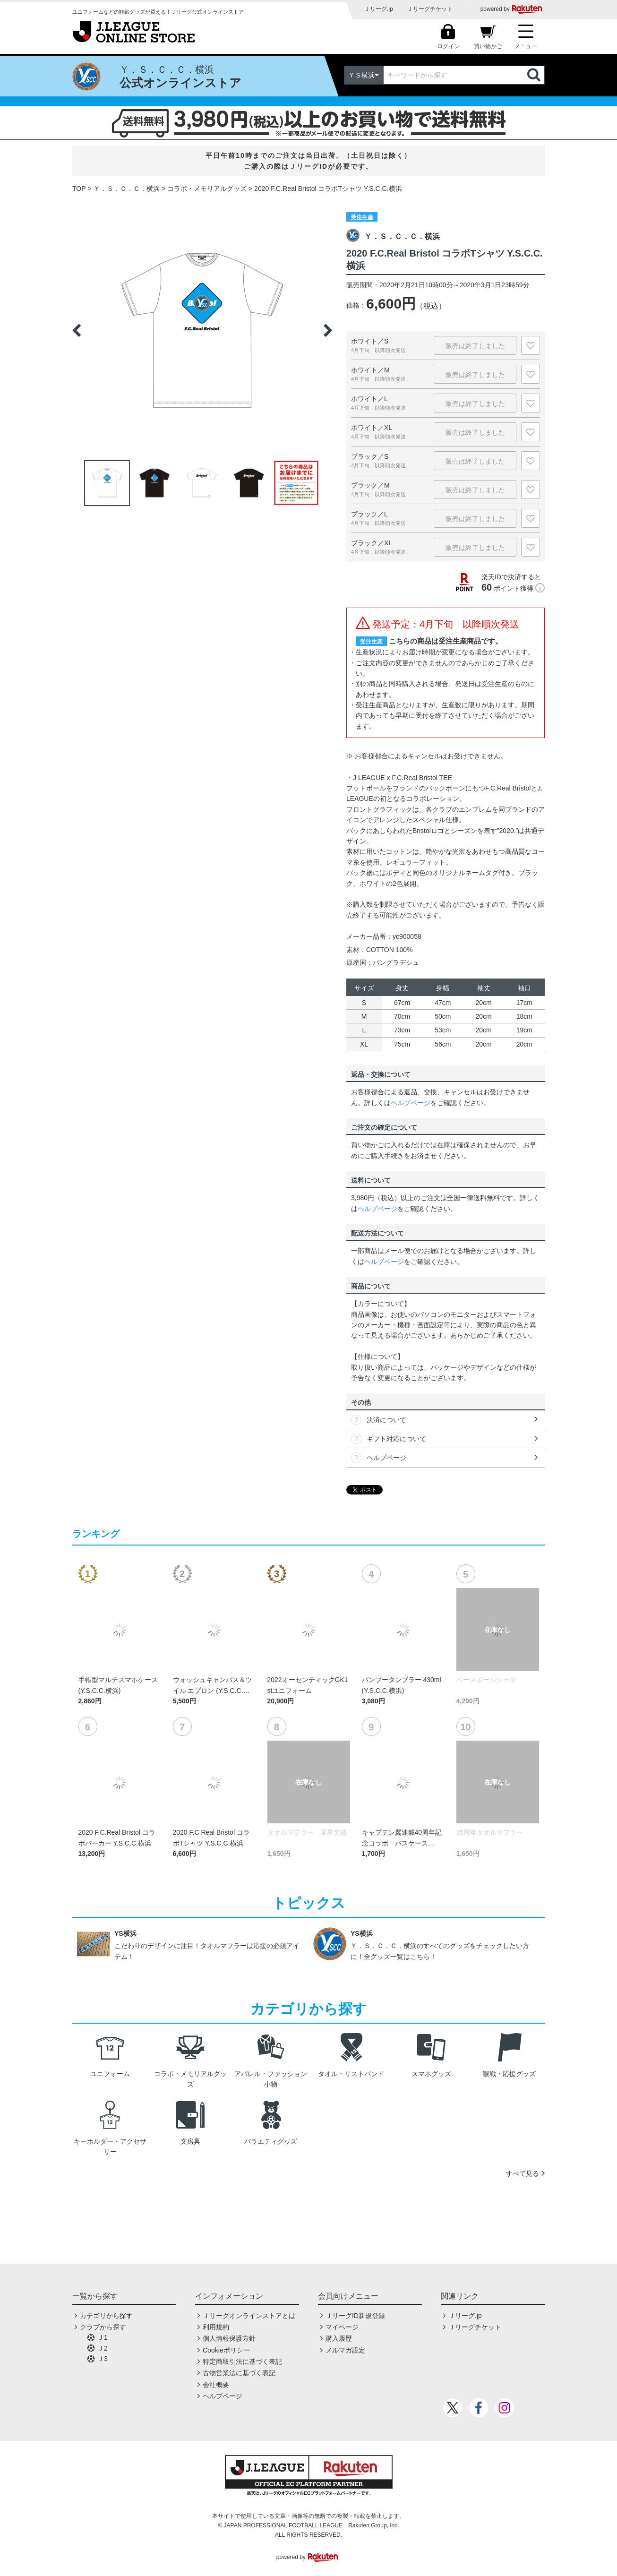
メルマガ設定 (345, 2350)
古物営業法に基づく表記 (239, 2373)
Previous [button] (76, 330)
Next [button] (328, 330)
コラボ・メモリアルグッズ (207, 188)
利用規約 (216, 2327)
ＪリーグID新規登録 (355, 2315)
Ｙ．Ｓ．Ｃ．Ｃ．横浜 (127, 188)
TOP (79, 188)
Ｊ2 (102, 2348)
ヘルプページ (410, 1103)
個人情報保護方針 (229, 2338)
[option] (202, 330)
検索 (535, 75)
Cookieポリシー (226, 2350)
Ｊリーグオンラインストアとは (249, 2315)
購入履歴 (339, 2338)
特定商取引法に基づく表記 (242, 2361)
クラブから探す (103, 2327)
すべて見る (522, 2173)
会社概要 (216, 2384)
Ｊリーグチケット (430, 9)
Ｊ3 (102, 2358)
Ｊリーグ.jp (378, 9)
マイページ (342, 2327)
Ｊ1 (102, 2337)
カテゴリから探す (106, 2315)
